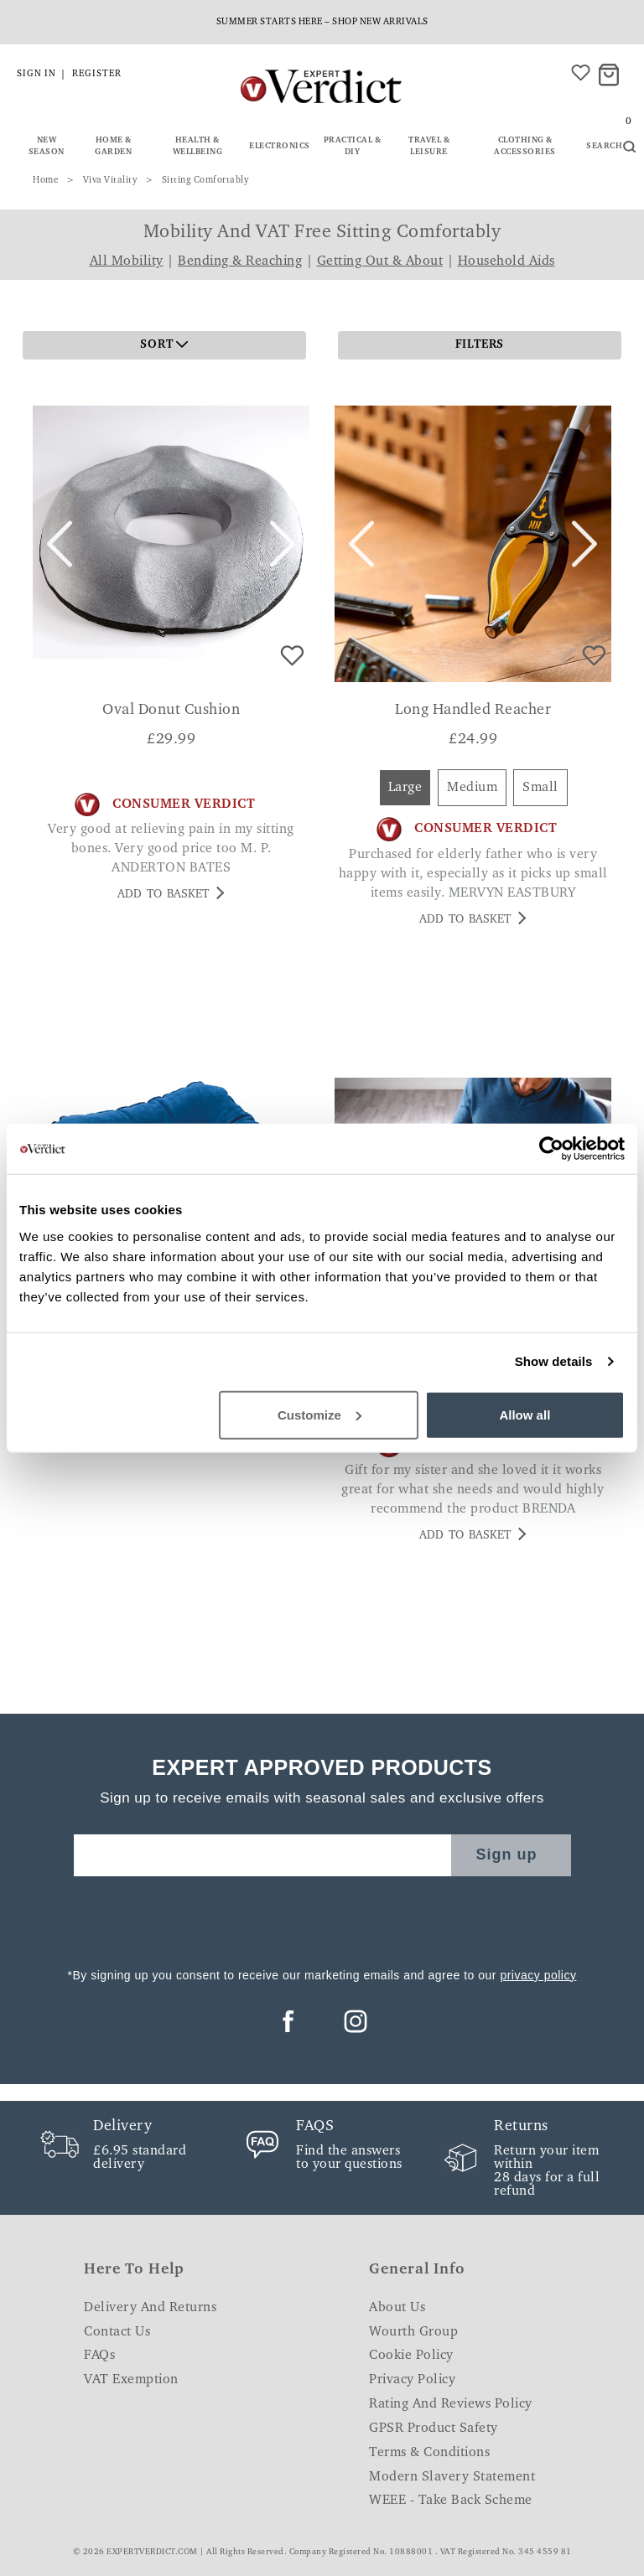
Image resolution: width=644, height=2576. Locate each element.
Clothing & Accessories (525, 147)
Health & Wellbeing (198, 147)
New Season (47, 147)
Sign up (507, 1854)
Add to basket (170, 894)
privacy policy (538, 1975)
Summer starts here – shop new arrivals (322, 22)
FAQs (99, 2355)
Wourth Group (413, 2332)
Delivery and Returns (150, 2308)
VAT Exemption (131, 2380)
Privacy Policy (412, 2380)
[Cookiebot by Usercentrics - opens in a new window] (551, 1148)
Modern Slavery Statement (452, 2477)
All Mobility (127, 261)
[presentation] (322, 1917)
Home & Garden (113, 147)
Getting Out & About (380, 261)
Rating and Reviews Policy (450, 2404)
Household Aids (506, 261)
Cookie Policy (411, 2355)
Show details (554, 1361)
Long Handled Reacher (473, 710)
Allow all (524, 1414)
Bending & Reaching (240, 261)
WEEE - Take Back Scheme (450, 2500)
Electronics (279, 146)
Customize (319, 1414)
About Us (397, 2308)
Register (97, 74)
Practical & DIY (353, 147)
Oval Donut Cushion (171, 710)
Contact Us (117, 2332)
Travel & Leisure (428, 147)
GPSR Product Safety (433, 2428)
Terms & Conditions (429, 2453)
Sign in (36, 74)
